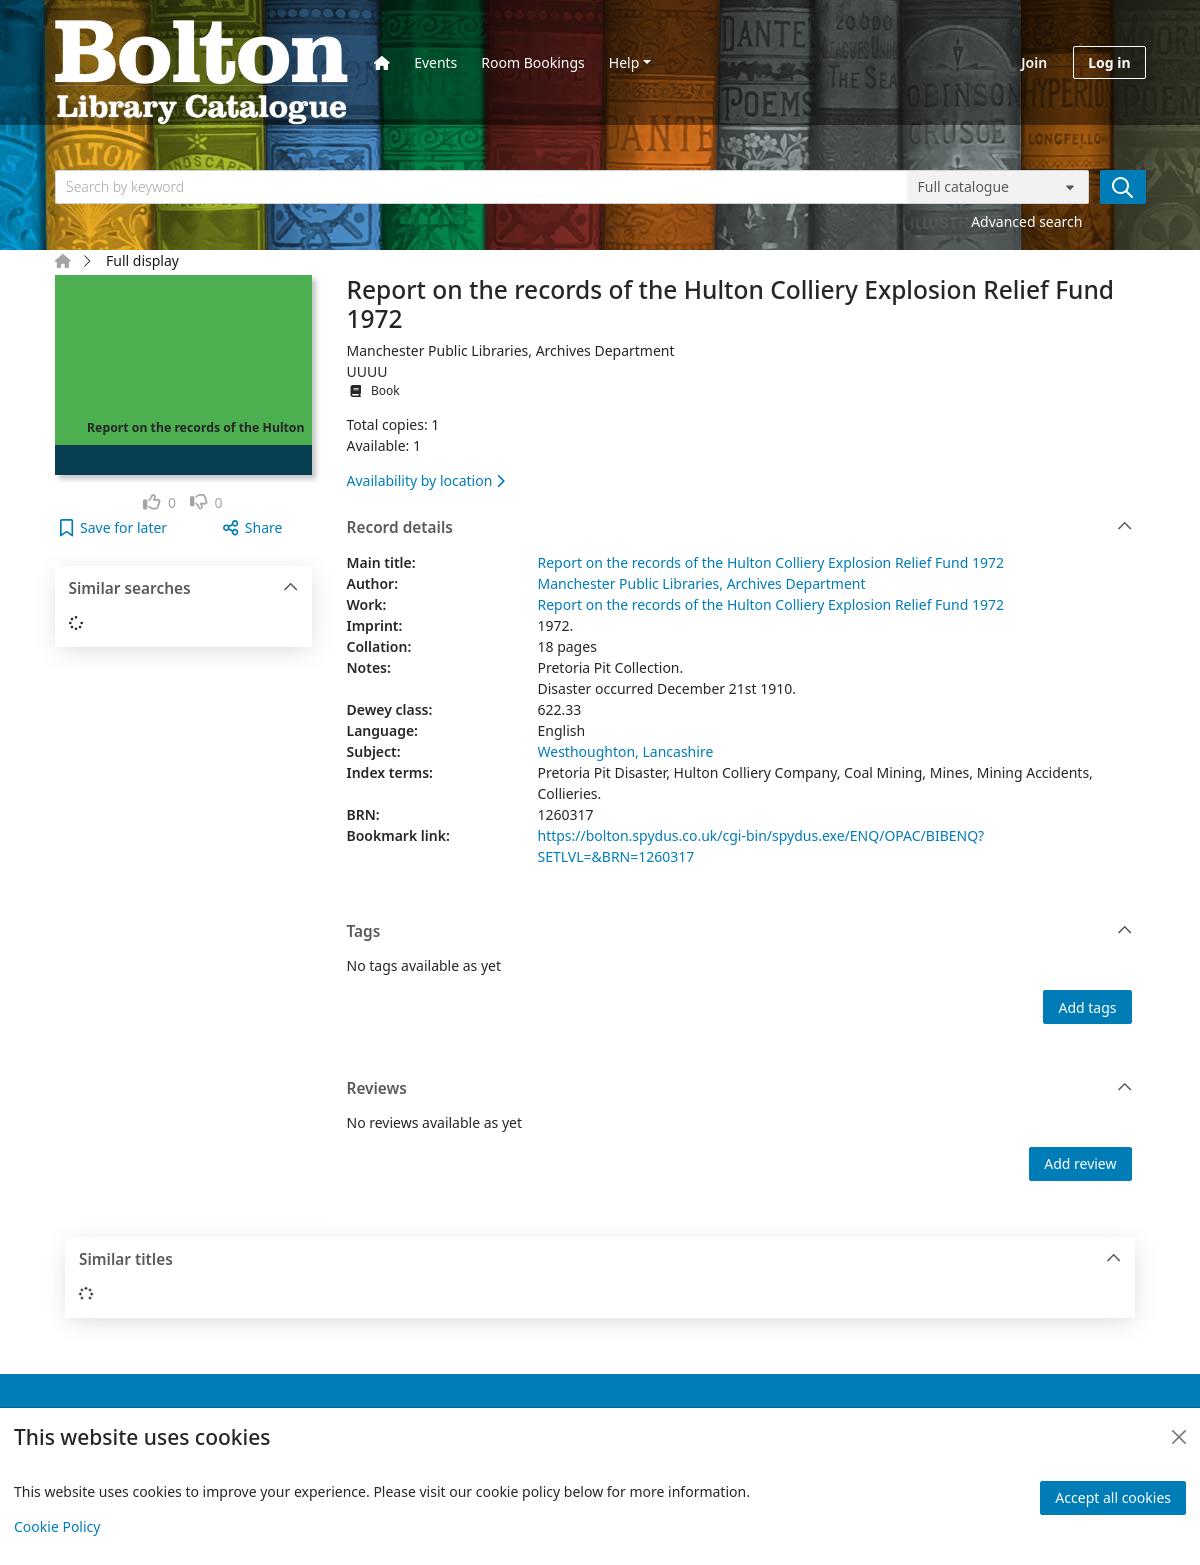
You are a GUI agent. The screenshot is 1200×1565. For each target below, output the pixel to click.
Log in (1109, 62)
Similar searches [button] (184, 589)
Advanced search (1026, 221)
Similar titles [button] (600, 1260)
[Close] (1179, 1437)
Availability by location (426, 480)
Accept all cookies (1113, 1497)
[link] (159, 502)
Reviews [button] (740, 1089)
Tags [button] (740, 932)
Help (624, 62)
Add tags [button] (1087, 1007)
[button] (113, 527)
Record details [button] (740, 528)
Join (1034, 62)
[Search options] (998, 187)
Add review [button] (1080, 1163)
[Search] (1123, 187)
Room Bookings (532, 62)
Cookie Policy (57, 1526)
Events (435, 62)
